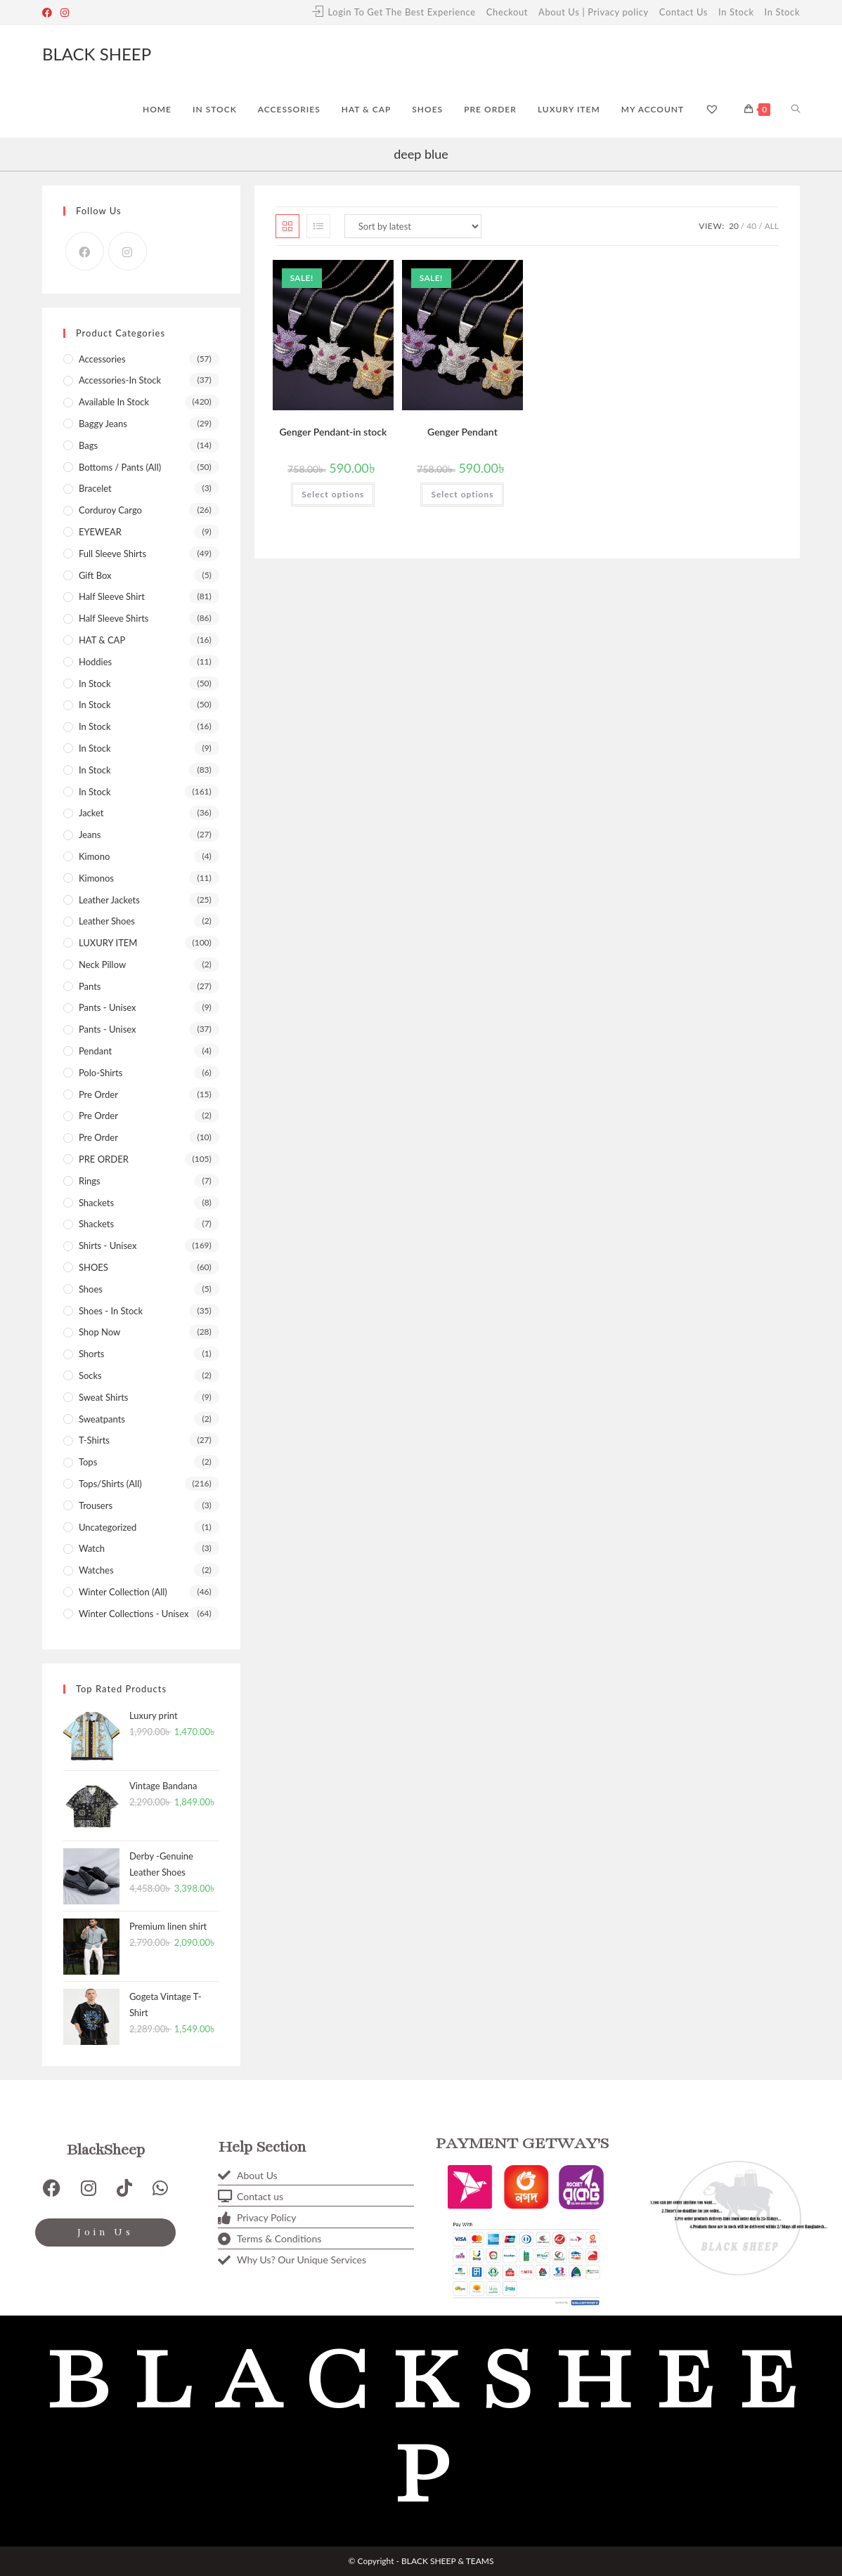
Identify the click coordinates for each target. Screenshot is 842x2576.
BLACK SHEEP (96, 54)
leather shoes (107, 921)
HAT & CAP (102, 640)
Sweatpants (102, 1419)
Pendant (95, 1051)
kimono (94, 856)
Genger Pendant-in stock (333, 432)
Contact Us (683, 12)
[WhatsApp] (160, 2188)
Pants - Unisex (107, 1007)
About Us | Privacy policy (593, 12)
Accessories (102, 359)
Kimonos (96, 878)
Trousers (95, 1505)
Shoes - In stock (111, 1310)
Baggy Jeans (103, 423)
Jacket (91, 812)
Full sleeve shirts (112, 553)
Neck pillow (102, 964)
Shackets (96, 1202)
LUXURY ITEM (108, 942)
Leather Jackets (109, 899)
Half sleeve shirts (114, 618)
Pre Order (98, 1115)
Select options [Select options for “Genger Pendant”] (462, 494)
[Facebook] (49, 13)
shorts (92, 1353)
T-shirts (94, 1440)
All (772, 226)
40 (751, 226)
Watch (92, 1548)
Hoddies (95, 661)
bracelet (95, 488)
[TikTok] (124, 2188)
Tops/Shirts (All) (110, 1483)
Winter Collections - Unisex (133, 1613)
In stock (95, 791)
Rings (90, 1180)
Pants (90, 986)
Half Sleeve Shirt (112, 596)
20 (734, 226)
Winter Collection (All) (123, 1591)
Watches (96, 1570)
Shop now (99, 1332)
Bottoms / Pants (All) (120, 467)
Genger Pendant (462, 432)
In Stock (736, 12)
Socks (90, 1375)
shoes (91, 1289)
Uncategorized (107, 1527)
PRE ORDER (104, 1159)
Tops (88, 1461)
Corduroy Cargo (110, 510)
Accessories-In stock (120, 380)
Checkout (507, 12)
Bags (88, 445)
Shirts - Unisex (107, 1245)
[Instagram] (64, 13)
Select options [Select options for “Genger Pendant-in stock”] (333, 494)
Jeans (90, 834)
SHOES (93, 1267)
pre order (98, 1094)
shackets (96, 1223)
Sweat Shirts (104, 1397)
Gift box (95, 575)
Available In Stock (114, 401)
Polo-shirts (100, 1072)
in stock (95, 770)
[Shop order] (412, 226)
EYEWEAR (100, 531)
